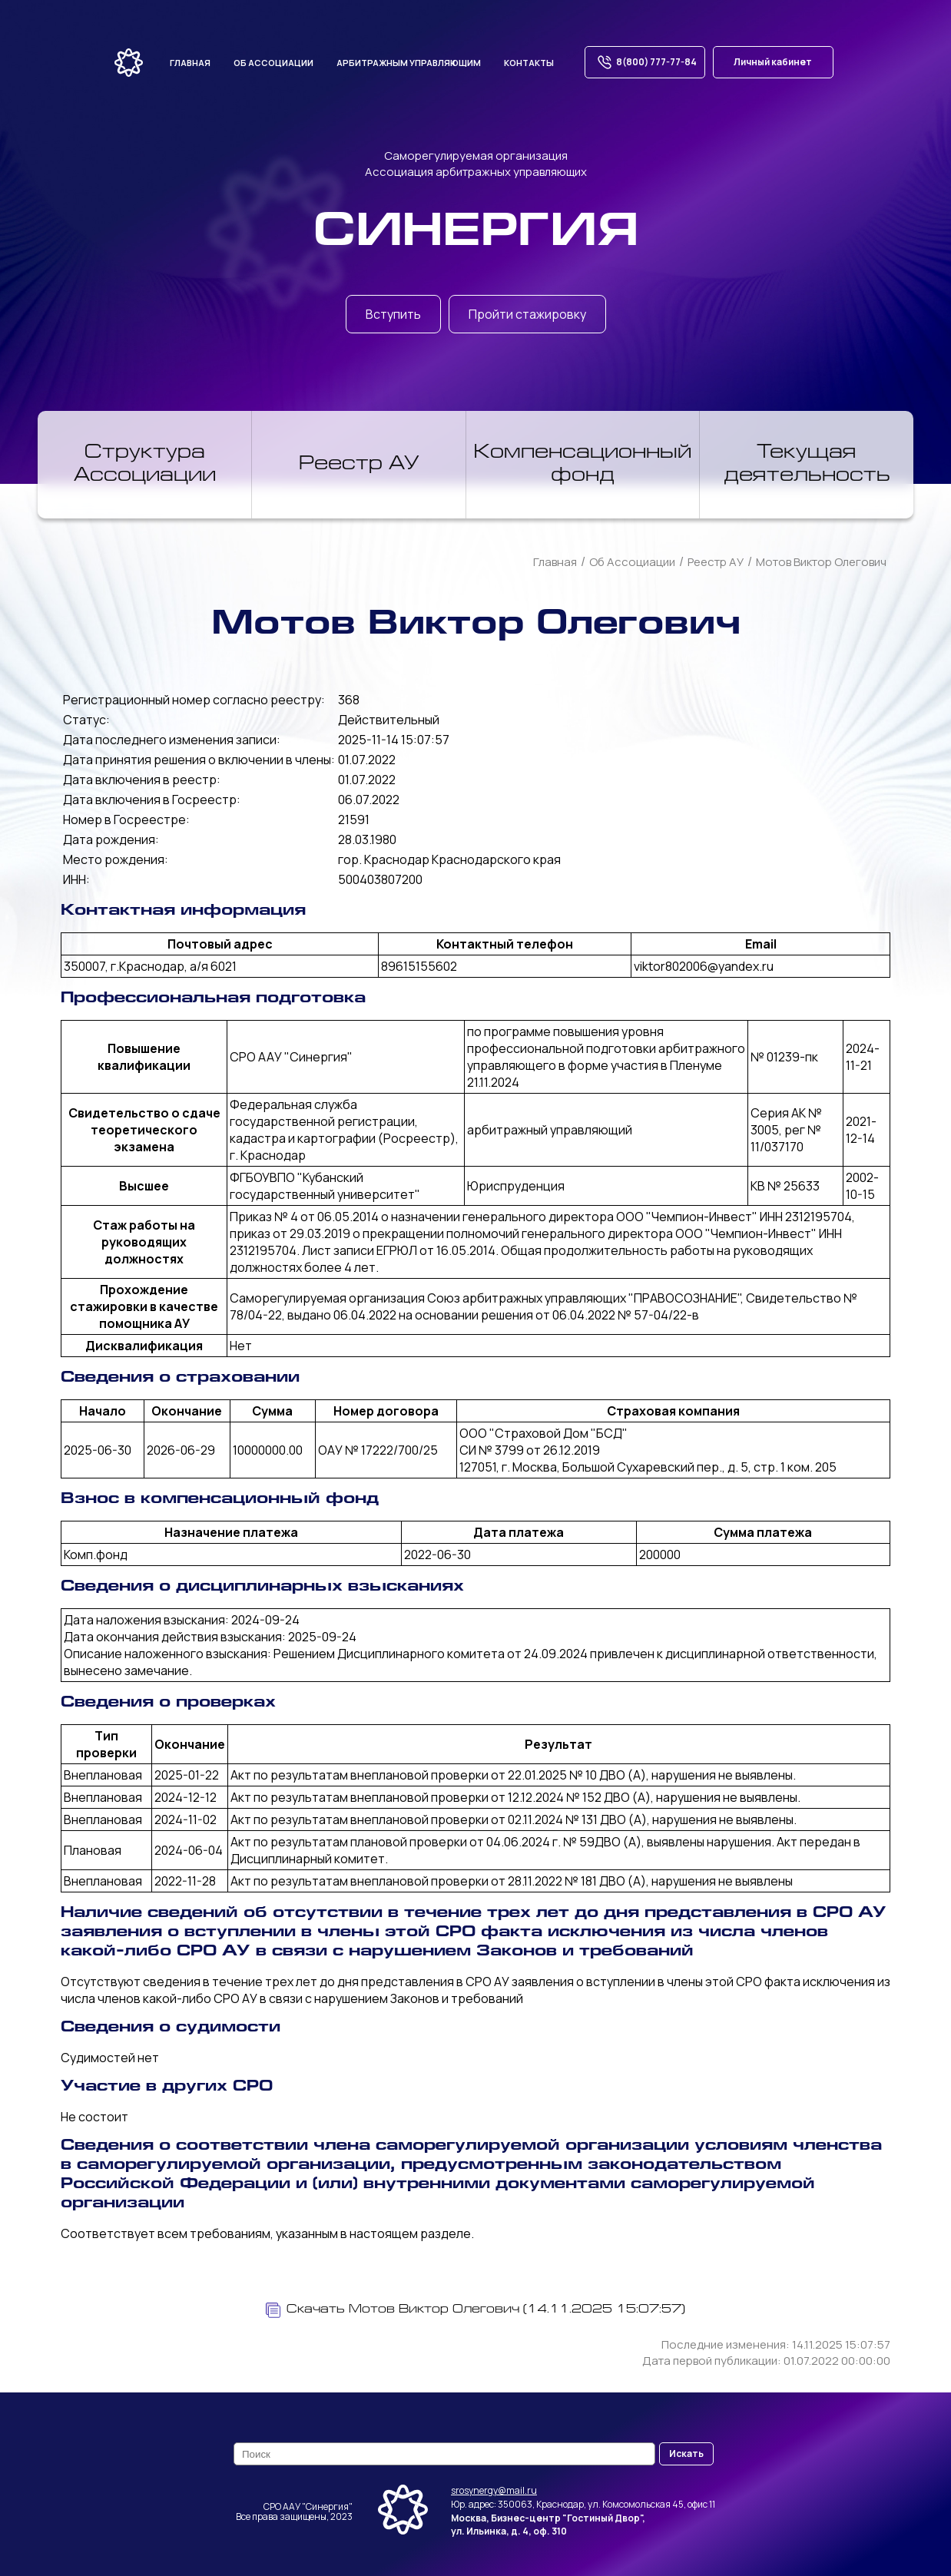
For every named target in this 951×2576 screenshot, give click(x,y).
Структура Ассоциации (145, 465)
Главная (190, 62)
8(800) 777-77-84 (645, 62)
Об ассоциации (273, 62)
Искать (686, 2453)
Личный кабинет (773, 61)
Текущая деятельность (807, 465)
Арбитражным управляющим (408, 62)
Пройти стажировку (527, 314)
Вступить (393, 314)
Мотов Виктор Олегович (821, 562)
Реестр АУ (359, 464)
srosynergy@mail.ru (494, 2490)
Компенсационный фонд (582, 465)
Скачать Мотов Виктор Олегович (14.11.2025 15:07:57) (475, 2310)
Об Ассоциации (632, 562)
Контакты (529, 62)
